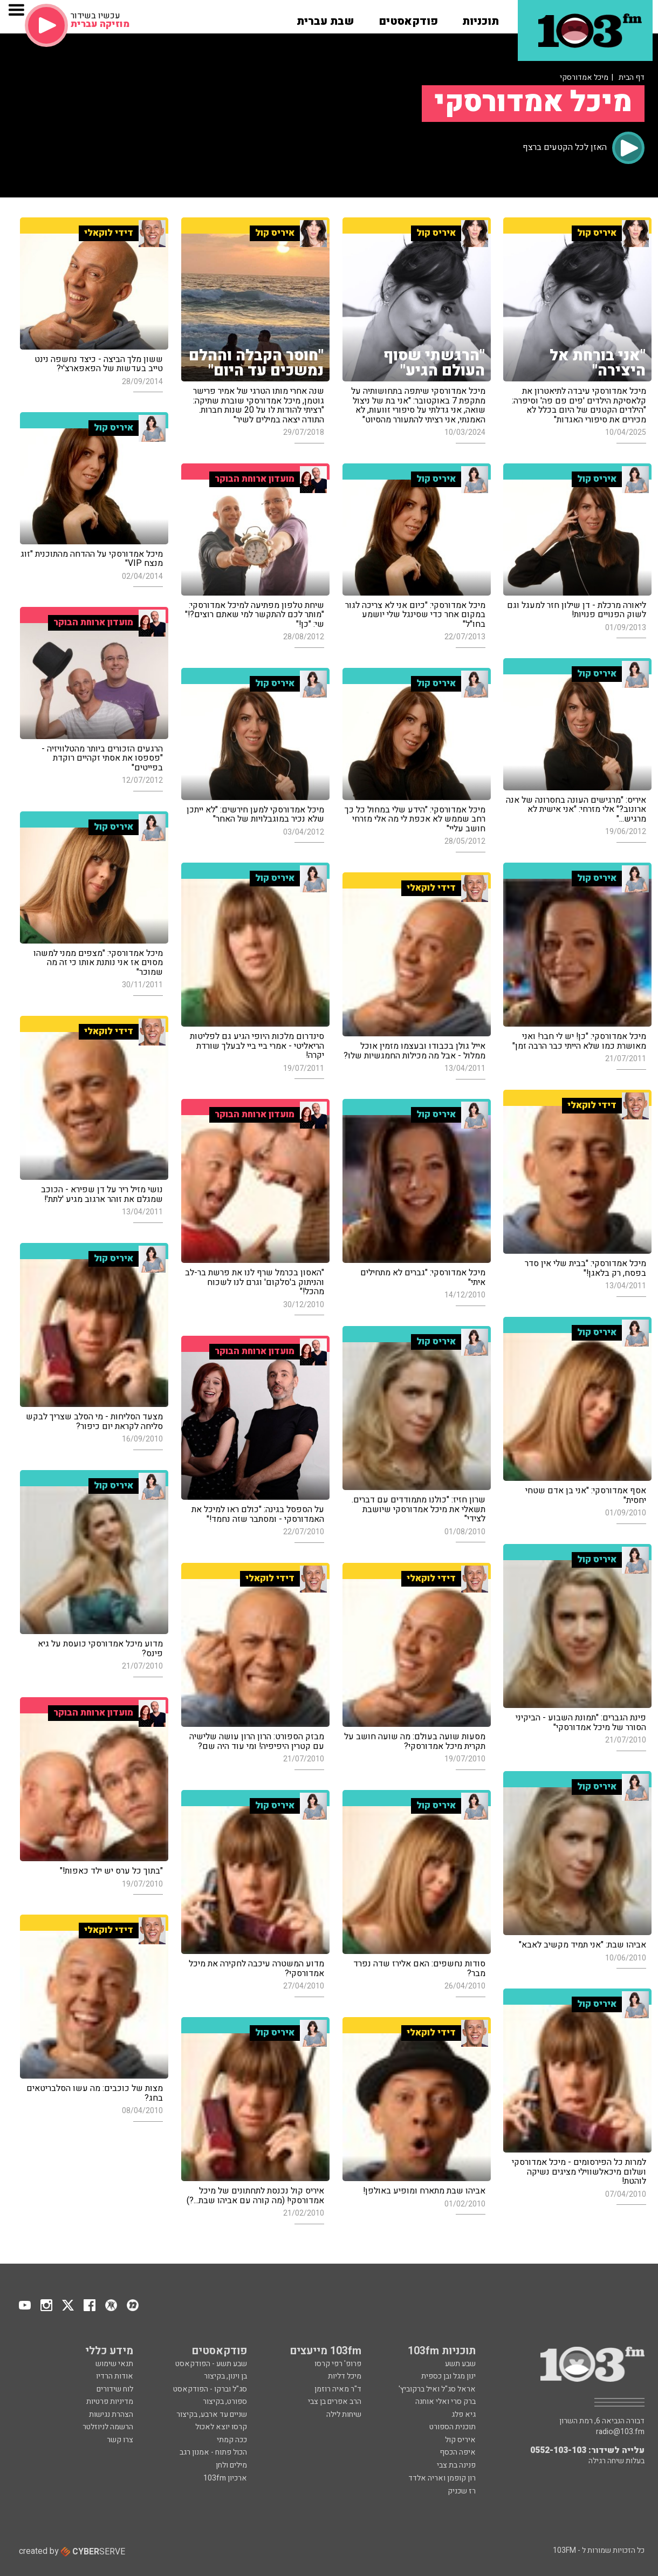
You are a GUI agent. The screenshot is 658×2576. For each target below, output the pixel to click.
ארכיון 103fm (225, 2478)
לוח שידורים (115, 2389)
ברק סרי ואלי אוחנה (445, 2401)
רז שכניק (462, 2491)
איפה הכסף (458, 2452)
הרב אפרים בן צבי (334, 2401)
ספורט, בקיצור (225, 2401)
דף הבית (632, 77)
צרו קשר (120, 2440)
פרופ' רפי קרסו (337, 2364)
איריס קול (460, 2440)
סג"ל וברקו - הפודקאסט (210, 2389)
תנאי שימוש (114, 2364)
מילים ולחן (231, 2465)
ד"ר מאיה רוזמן (337, 2389)
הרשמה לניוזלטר (108, 2427)
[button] (480, 18)
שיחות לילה (343, 2414)
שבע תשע (460, 2364)
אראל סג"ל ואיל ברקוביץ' (437, 2389)
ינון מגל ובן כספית (448, 2376)
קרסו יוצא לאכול (221, 2427)
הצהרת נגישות (111, 2414)
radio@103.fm (620, 2432)
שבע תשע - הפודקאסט (211, 2364)
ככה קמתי (232, 2440)
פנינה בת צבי (456, 2465)
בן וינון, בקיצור (225, 2376)
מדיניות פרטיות (109, 2401)
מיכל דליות (344, 2376)
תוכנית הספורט (452, 2427)
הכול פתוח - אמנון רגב (213, 2452)
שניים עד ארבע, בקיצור (211, 2414)
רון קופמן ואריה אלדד (442, 2478)
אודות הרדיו (114, 2376)
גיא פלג (463, 2414)
